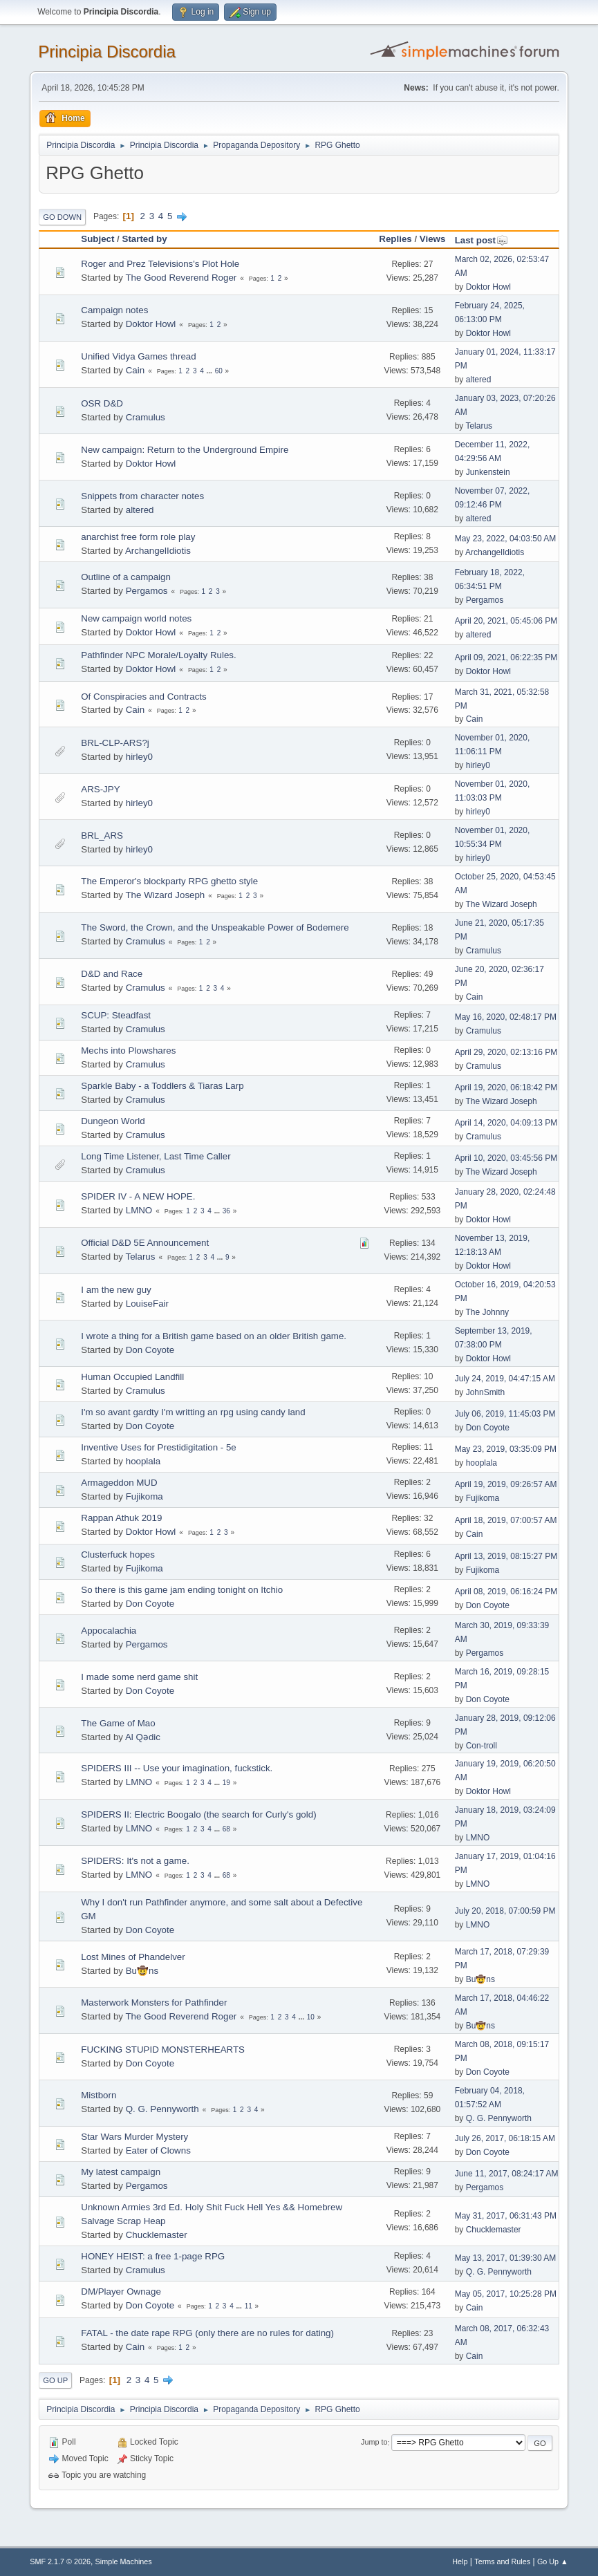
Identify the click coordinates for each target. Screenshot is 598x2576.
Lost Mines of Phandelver (133, 1957)
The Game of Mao (118, 1723)
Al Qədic (142, 1737)
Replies (395, 239)
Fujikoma (144, 1496)
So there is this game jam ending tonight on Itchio (182, 1590)
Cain (135, 370)
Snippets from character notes (142, 496)
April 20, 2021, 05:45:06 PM (506, 621)
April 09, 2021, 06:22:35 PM (506, 657)
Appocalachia (108, 1630)
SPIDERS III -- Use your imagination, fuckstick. (176, 1768)
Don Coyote (150, 1350)
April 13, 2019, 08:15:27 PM (506, 1556)
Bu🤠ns (142, 1971)
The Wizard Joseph (165, 895)
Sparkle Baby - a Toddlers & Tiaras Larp (162, 1086)
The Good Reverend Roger (180, 277)
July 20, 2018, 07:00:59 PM (505, 1911)
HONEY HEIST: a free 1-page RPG (153, 2256)
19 (226, 1782)
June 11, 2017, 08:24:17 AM (507, 2173)
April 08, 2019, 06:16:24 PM (506, 1591)
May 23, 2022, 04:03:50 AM (506, 538)
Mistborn (98, 2095)
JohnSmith (485, 1392)
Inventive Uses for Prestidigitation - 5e (158, 1447)
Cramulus (145, 417)
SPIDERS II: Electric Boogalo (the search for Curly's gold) (198, 1814)
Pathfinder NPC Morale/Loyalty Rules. (158, 655)
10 (311, 2017)
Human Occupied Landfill (132, 1377)
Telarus (478, 426)
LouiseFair (147, 1303)
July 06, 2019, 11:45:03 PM (505, 1414)
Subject (97, 239)
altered (479, 379)
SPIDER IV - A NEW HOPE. (138, 1196)
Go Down (62, 217)
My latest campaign (120, 2172)
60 (219, 371)
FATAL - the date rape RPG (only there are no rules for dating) (207, 2333)
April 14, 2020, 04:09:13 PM (506, 1123)
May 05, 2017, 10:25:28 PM (506, 2294)
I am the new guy (116, 1290)
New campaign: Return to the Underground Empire (184, 450)
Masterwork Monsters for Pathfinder (154, 2002)
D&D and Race (111, 974)
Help (459, 2561)
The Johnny (487, 1312)
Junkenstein (488, 472)
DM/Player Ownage (121, 2291)
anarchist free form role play (138, 537)
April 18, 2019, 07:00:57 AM (506, 1520)
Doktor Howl (488, 287)
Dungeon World (112, 1121)
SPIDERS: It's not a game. (135, 1861)
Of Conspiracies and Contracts (144, 696)
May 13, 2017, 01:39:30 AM (506, 2258)
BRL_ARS (102, 835)
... (210, 371)
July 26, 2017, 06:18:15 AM (505, 2138)
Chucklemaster (156, 2235)
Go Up (55, 2380)
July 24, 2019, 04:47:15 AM (505, 1378)
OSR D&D (102, 403)
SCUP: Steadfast (116, 1015)
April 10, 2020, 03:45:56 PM (506, 1158)
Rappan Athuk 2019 (121, 1518)
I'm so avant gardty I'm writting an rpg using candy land (193, 1412)
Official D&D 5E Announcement (145, 1243)
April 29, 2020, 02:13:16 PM (506, 1052)
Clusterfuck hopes (118, 1554)
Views (433, 239)
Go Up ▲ (552, 2561)
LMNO (139, 1210)
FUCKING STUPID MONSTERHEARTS (163, 2049)
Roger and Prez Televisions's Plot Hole (160, 264)
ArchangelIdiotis (158, 550)
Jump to (374, 2442)
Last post (481, 240)
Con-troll (481, 1746)
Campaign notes (114, 310)
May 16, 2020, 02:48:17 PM (506, 1017)
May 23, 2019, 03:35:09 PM (506, 1449)
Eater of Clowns (158, 2150)
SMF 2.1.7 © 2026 (60, 2561)
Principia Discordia (107, 51)
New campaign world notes (136, 618)
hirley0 (139, 757)
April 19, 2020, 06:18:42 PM (506, 1087)
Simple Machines (123, 2561)
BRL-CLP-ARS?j (115, 743)
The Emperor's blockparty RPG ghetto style (169, 881)
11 (248, 2306)
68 (226, 1829)
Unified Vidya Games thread (138, 356)
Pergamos (147, 591)
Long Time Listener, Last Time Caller (155, 1156)
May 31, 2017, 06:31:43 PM (506, 2216)
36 (226, 1211)
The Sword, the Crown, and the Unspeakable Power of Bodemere (214, 927)
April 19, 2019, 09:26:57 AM (506, 1484)
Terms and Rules (502, 2561)
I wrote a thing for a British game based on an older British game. (213, 1336)
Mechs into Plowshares (128, 1050)
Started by (144, 239)
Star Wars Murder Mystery (134, 2136)
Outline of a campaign (126, 577)
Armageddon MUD (119, 1482)
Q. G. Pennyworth (162, 2109)
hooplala (143, 1461)
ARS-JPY (100, 789)
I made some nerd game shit (139, 1677)
